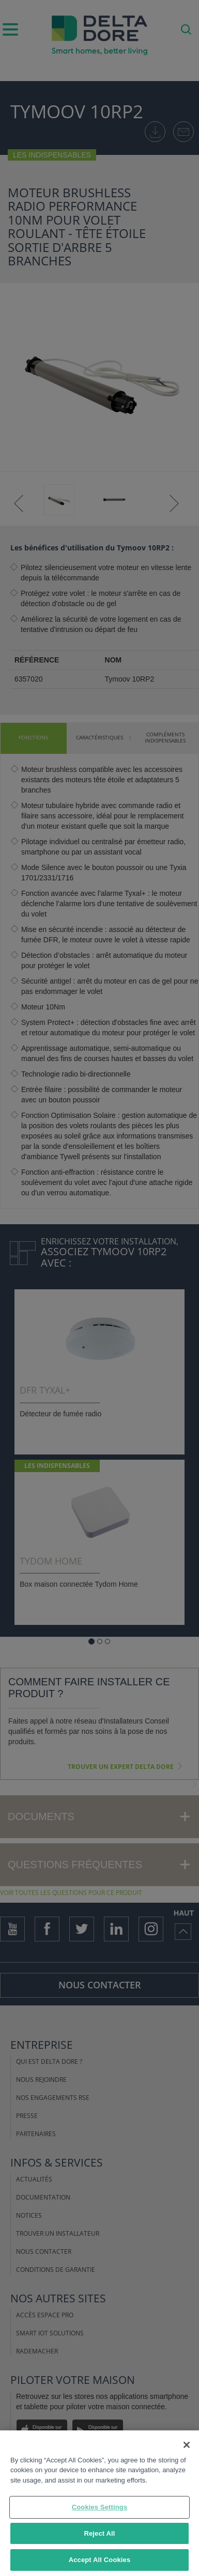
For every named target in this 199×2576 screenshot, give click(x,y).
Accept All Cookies (100, 2561)
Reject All (99, 2534)
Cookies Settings (100, 2507)
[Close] (186, 2445)
